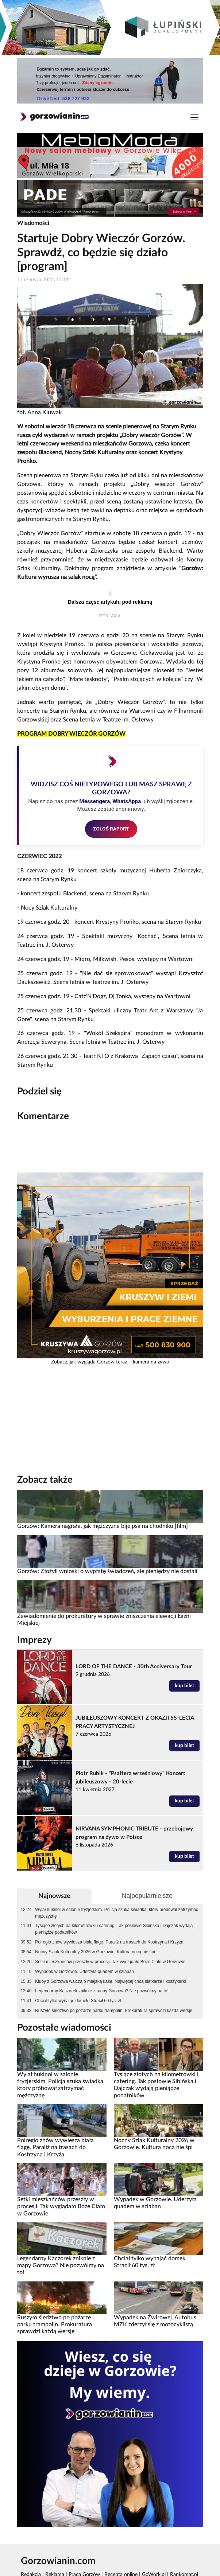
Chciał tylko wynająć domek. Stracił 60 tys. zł (78, 2000)
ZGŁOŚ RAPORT (111, 829)
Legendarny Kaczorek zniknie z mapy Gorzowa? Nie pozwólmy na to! (102, 1990)
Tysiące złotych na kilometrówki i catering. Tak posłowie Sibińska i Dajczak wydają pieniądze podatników (114, 1929)
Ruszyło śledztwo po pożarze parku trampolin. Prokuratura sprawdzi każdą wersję (113, 2010)
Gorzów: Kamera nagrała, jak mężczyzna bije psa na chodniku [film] (102, 1526)
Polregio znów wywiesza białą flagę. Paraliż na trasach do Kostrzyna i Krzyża (109, 1942)
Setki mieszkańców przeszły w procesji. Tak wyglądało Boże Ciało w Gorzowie (110, 1961)
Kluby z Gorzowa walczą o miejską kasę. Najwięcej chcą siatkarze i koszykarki (110, 1981)
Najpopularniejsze (147, 1895)
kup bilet (184, 1685)
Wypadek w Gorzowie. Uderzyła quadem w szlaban (84, 1971)
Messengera (94, 801)
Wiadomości (33, 223)
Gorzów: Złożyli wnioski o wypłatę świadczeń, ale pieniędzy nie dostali (107, 1571)
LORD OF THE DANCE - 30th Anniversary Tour (134, 1666)
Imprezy (34, 1640)
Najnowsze (54, 1896)
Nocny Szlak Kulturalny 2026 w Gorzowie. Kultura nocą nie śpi (95, 1951)
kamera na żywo (151, 1362)
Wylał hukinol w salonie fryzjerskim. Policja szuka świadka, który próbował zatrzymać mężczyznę (116, 1913)
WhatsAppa (126, 801)
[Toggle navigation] (194, 118)
